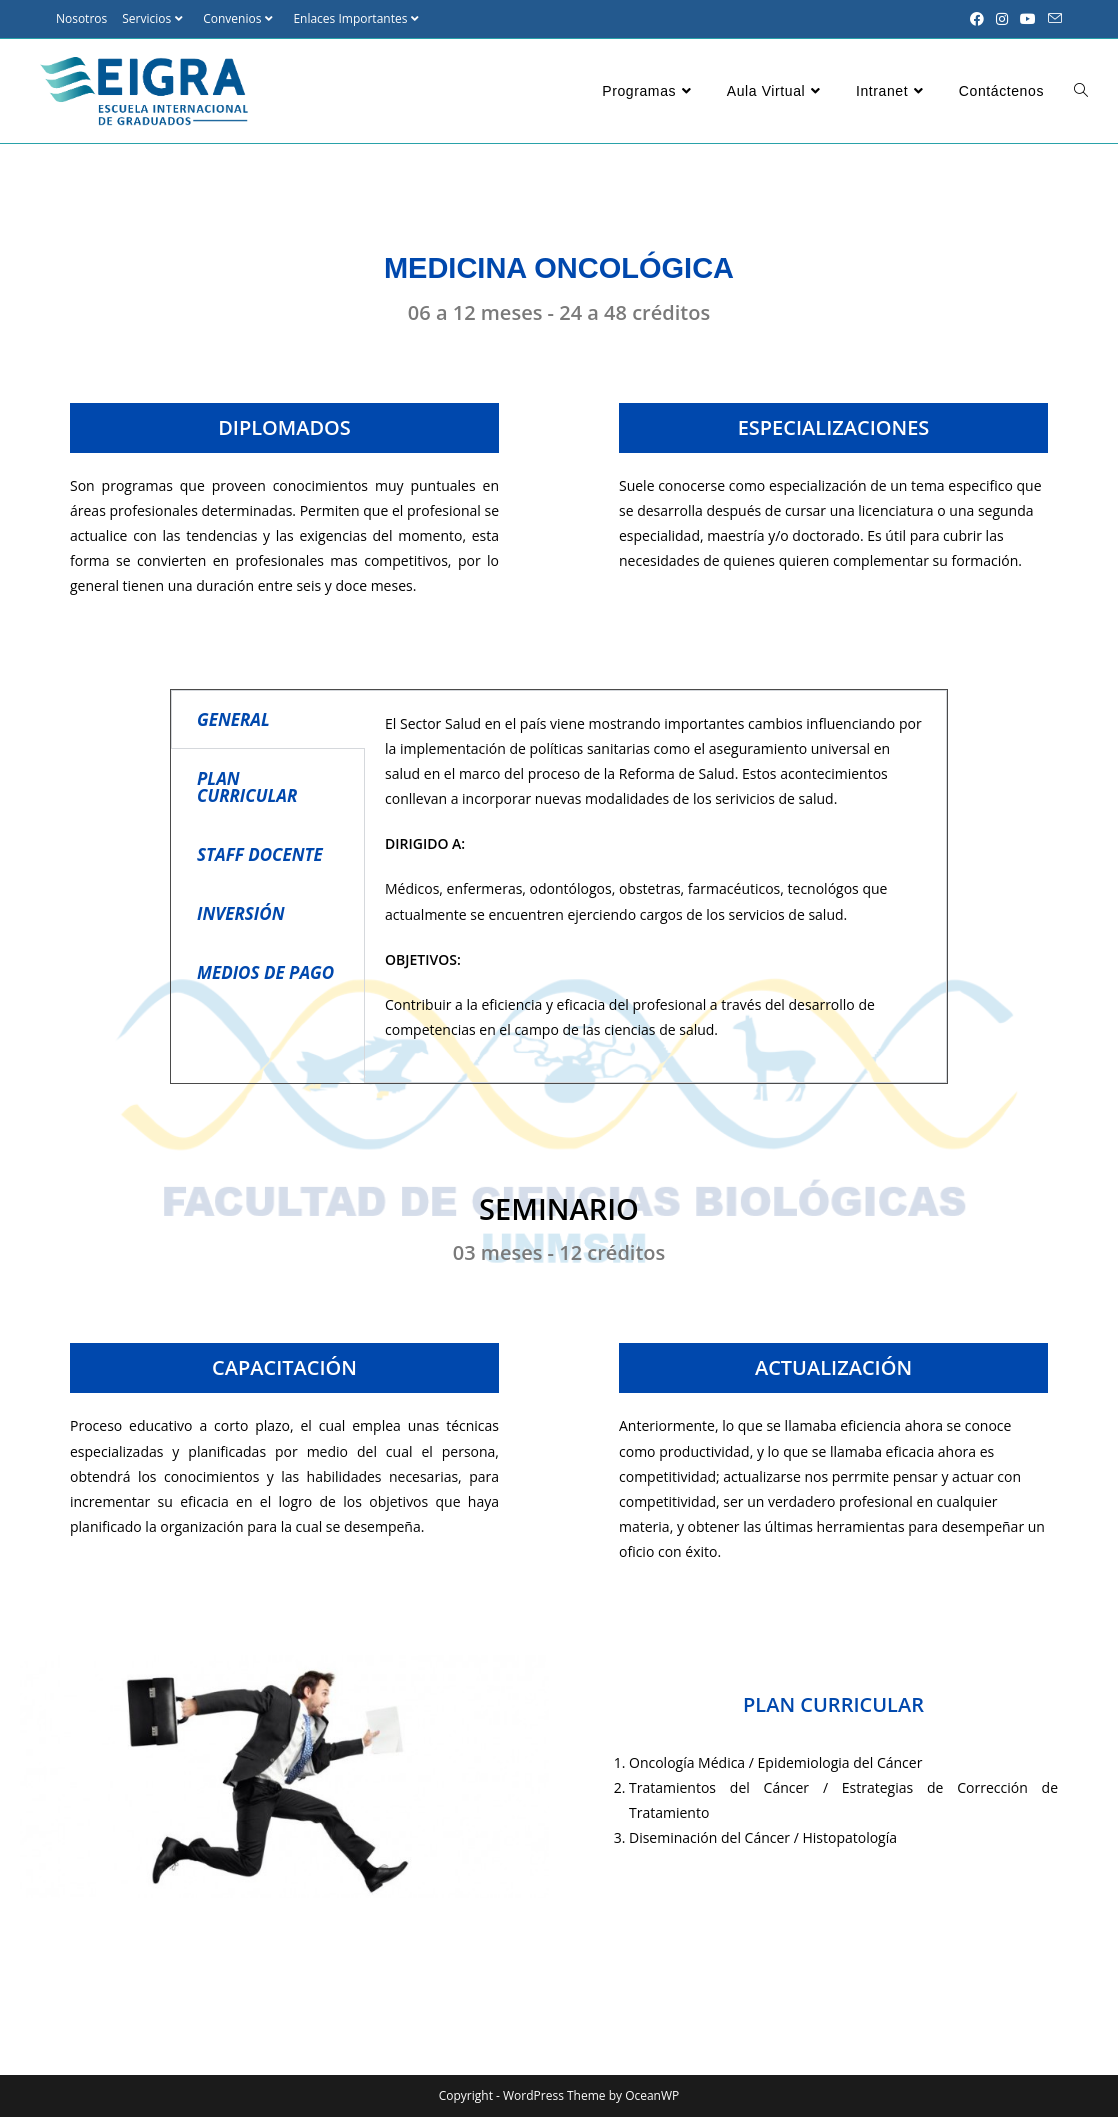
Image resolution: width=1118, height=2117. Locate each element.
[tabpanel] (655, 887)
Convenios (240, 18)
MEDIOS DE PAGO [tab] (265, 972)
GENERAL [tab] (233, 719)
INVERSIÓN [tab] (241, 913)
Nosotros (81, 18)
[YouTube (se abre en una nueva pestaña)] (1028, 19)
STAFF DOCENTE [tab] (260, 854)
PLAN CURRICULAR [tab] (247, 787)
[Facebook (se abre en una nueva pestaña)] (977, 19)
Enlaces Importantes (358, 18)
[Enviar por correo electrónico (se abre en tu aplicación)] (1052, 19)
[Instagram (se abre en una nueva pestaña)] (1002, 19)
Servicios (155, 18)
